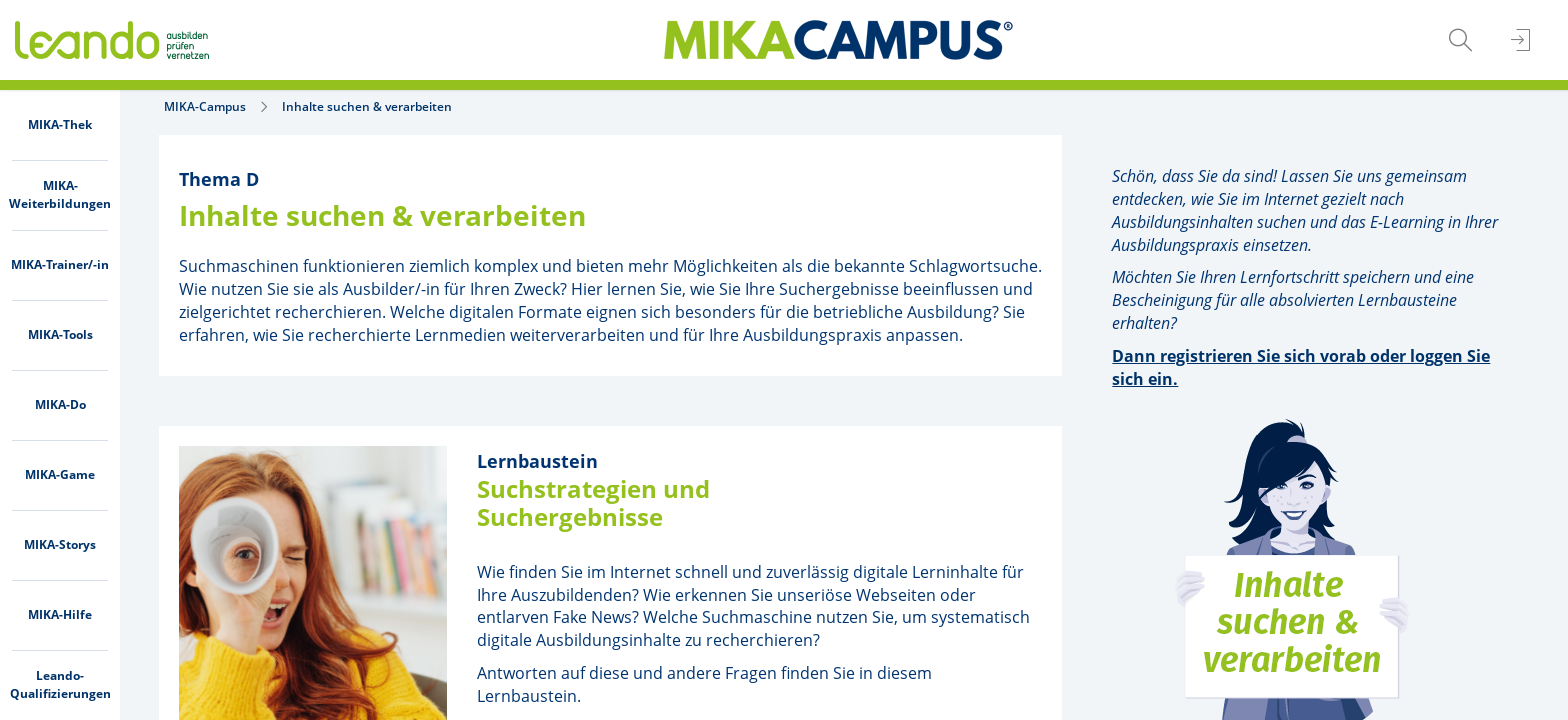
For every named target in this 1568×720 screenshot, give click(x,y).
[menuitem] (60, 125)
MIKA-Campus (205, 106)
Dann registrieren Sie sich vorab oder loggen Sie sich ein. (1301, 367)
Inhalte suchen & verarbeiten (367, 106)
